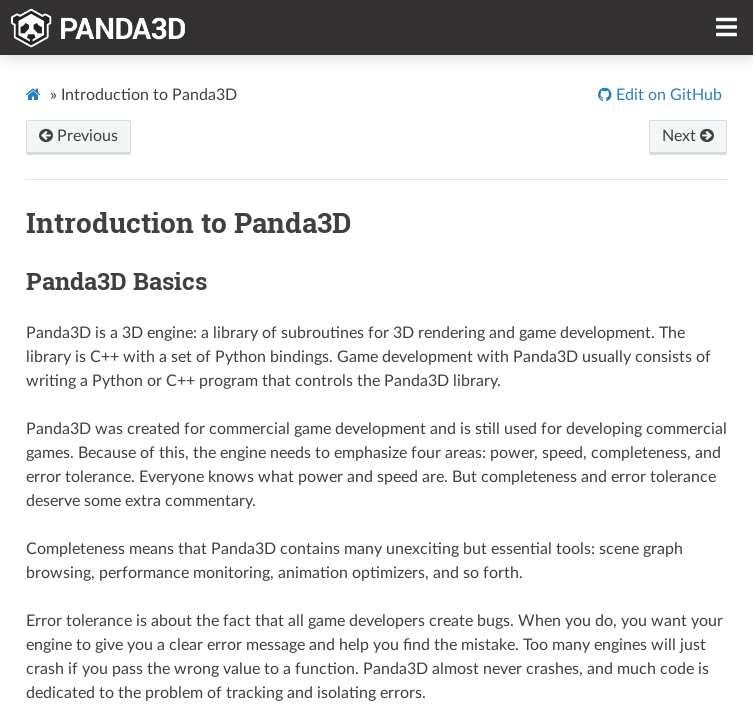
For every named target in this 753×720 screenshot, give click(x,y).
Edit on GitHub (667, 95)
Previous (78, 136)
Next (688, 136)
